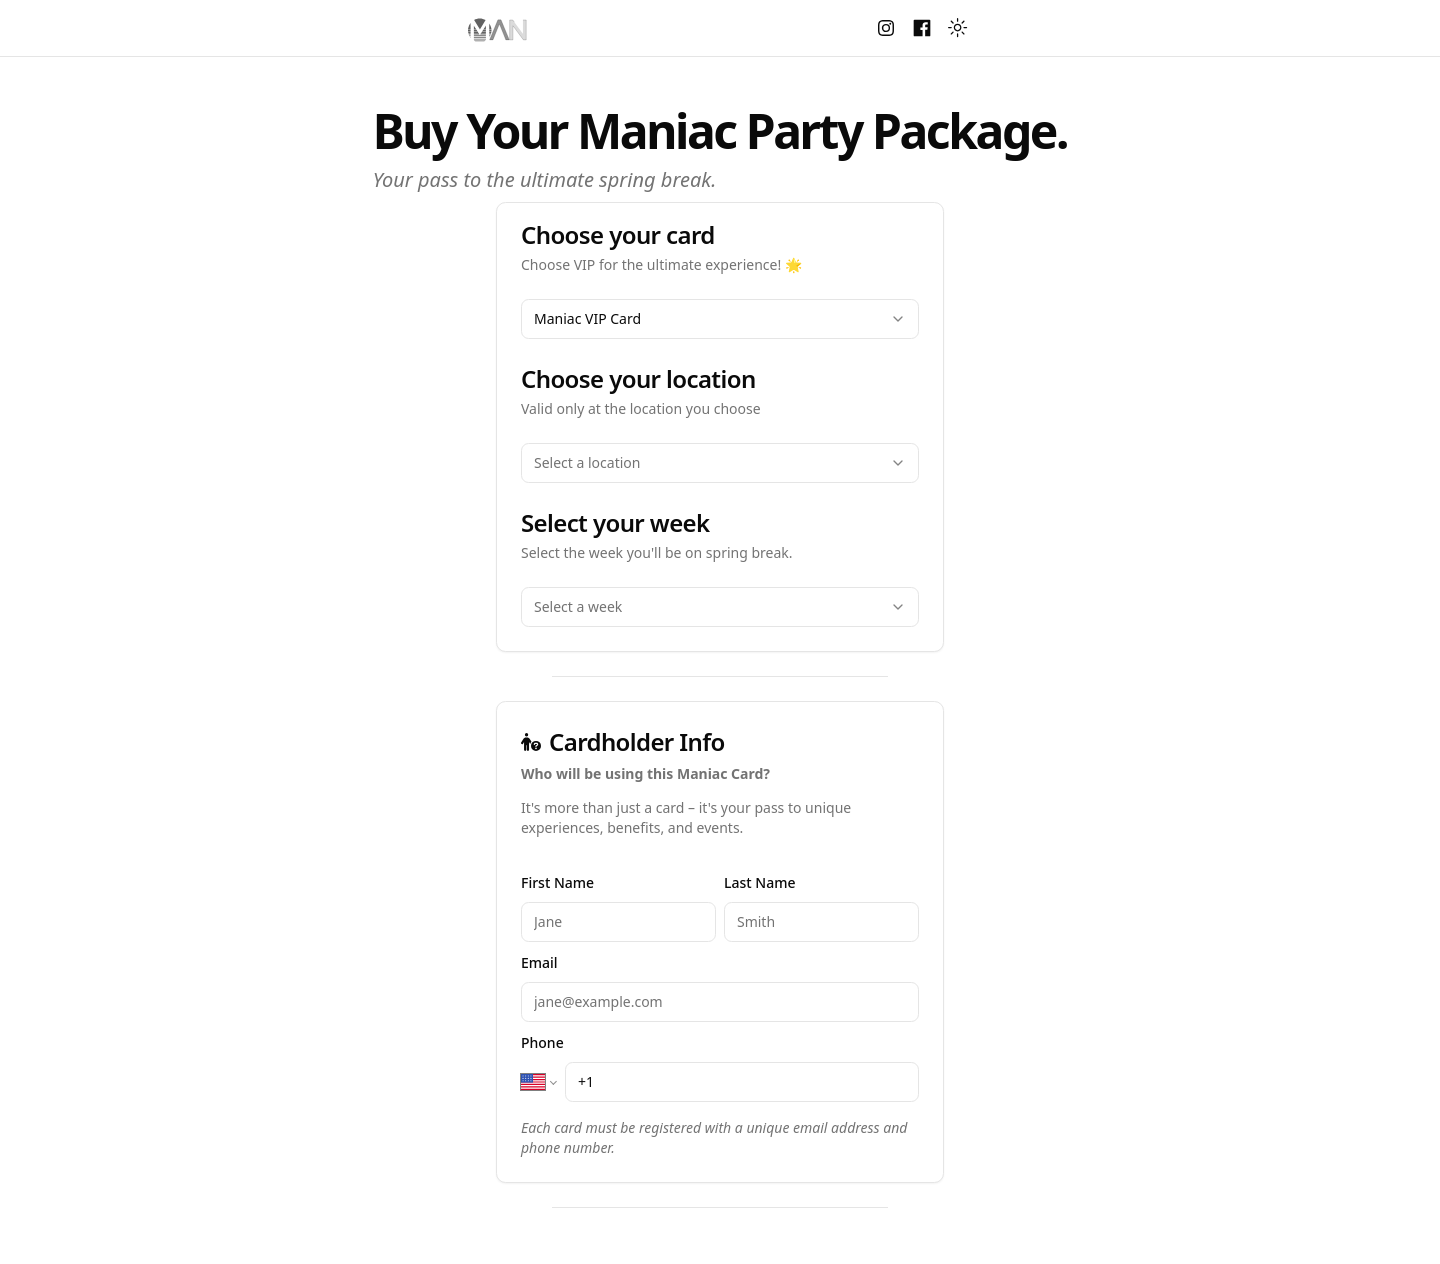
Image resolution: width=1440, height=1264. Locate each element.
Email (539, 962)
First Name (557, 882)
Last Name (759, 882)
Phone (542, 1042)
